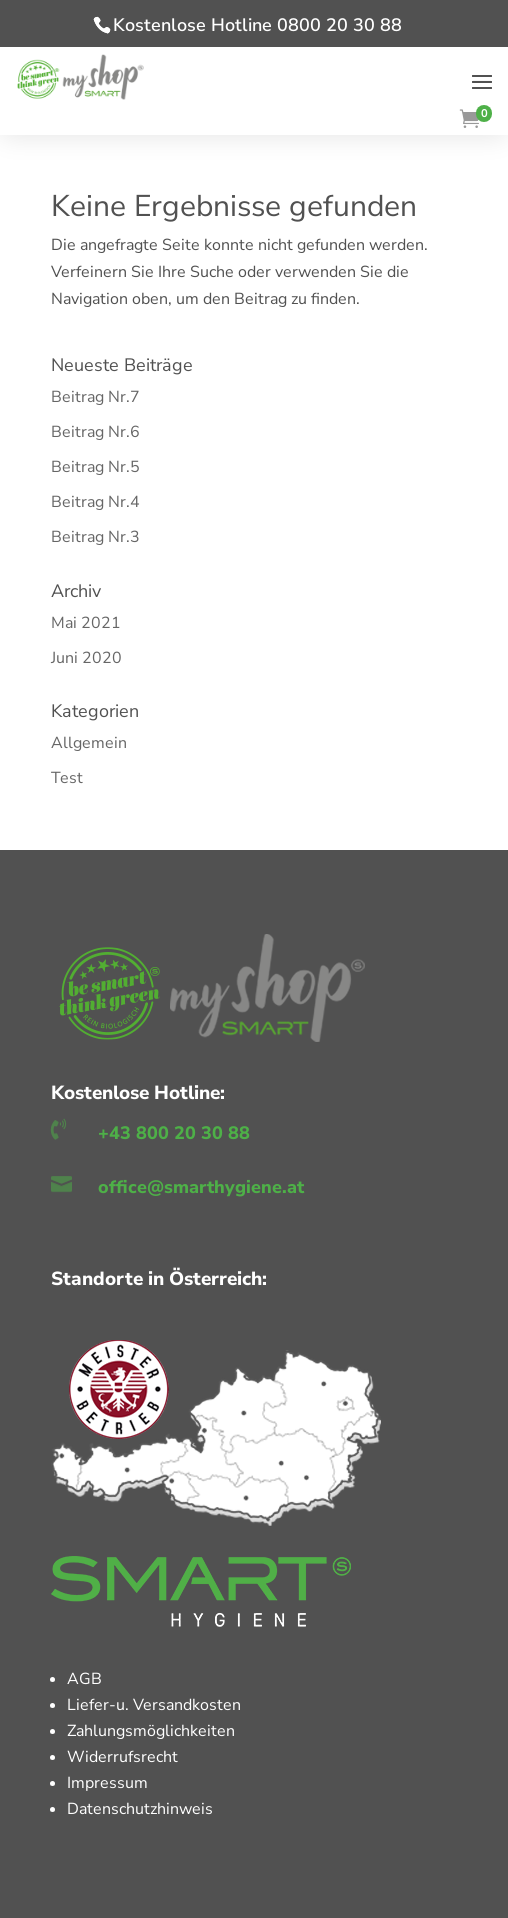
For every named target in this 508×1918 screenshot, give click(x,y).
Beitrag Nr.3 (95, 537)
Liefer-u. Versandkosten (154, 1705)
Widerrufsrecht (122, 1757)
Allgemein (89, 743)
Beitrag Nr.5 (95, 467)
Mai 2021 (86, 623)
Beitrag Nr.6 (95, 432)
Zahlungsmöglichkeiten (151, 1731)
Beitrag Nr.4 (95, 502)
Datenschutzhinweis (140, 1809)
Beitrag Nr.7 (95, 397)
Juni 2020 (86, 658)
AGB (84, 1679)
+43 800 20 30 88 (174, 1133)
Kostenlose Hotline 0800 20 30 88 (257, 25)
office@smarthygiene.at (201, 1187)
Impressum (107, 1783)
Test (67, 778)
